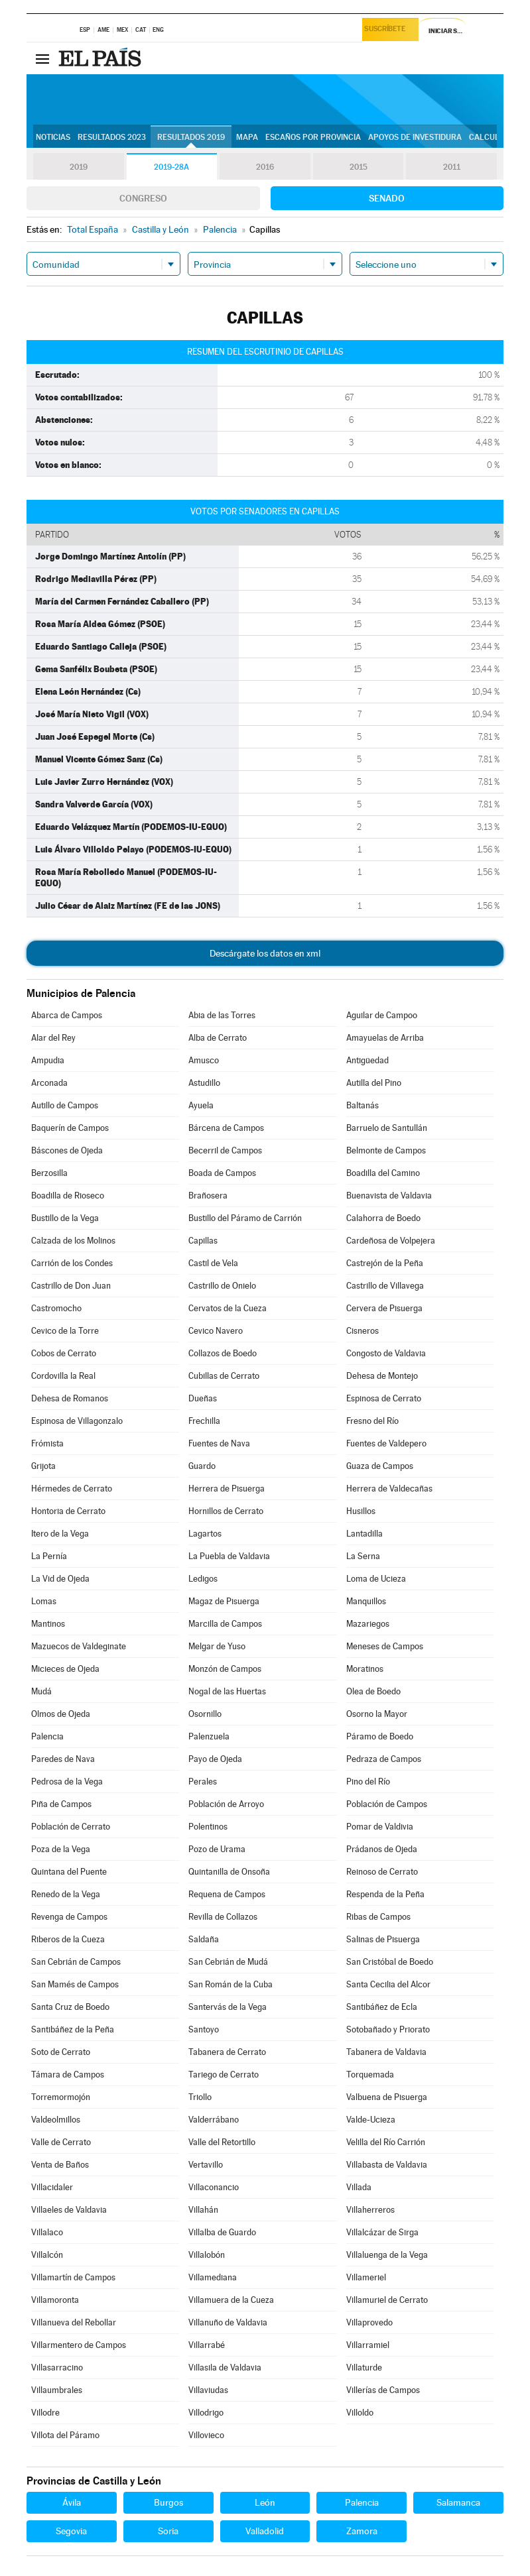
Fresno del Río (372, 1421)
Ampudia (47, 1060)
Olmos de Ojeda (60, 1714)
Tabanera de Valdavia (386, 2052)
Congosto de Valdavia (386, 1353)
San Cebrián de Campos (76, 1962)
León (265, 2502)
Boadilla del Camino (383, 1173)
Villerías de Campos (383, 2390)
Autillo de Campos (64, 1105)
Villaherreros (370, 2210)
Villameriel (366, 2277)
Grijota (43, 1466)
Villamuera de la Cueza (231, 2300)
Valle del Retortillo (221, 2142)
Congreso (143, 198)
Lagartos (205, 1534)
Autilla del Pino (373, 1083)
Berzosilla (49, 1173)
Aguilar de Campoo (381, 1015)
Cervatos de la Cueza (227, 1308)
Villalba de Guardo (222, 2232)
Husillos (360, 1511)
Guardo (202, 1466)
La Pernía (49, 1556)
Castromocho (56, 1308)
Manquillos (366, 1601)
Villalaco (47, 2232)
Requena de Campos (226, 1894)
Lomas (43, 1601)
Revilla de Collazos (222, 1917)
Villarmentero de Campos (78, 2345)
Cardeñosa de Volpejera (390, 1241)
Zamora (361, 2531)
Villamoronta (55, 2300)
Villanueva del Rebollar (73, 2322)
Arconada (49, 1083)
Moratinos (364, 1669)
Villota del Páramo (65, 2435)
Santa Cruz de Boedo (70, 2007)
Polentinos (208, 1827)
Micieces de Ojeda (65, 1669)
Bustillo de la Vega (65, 1218)
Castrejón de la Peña (384, 1263)
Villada (358, 2187)
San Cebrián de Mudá (228, 1962)
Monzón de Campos (224, 1669)
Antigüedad (367, 1060)
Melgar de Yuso (216, 1646)
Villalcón (47, 2255)
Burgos (168, 2502)
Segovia (71, 2531)
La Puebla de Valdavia (229, 1556)
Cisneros (362, 1331)
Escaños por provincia (313, 137)
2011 (451, 167)
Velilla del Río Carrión (385, 2142)
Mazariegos (367, 1624)
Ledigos (203, 1579)
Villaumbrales (56, 2390)
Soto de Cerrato (60, 2052)
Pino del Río (368, 1781)
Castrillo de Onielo (222, 1286)
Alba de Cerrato (217, 1038)
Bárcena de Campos (226, 1128)
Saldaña (203, 1939)
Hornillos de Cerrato (225, 1511)
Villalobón (206, 2255)
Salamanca (458, 2502)
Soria (168, 2531)
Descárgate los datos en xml (265, 953)
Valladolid (264, 2531)
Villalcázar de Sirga (382, 2232)
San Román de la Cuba (230, 1984)
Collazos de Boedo (222, 1353)
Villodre (45, 2413)
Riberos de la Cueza (68, 1939)
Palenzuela (209, 1736)
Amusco (203, 1060)
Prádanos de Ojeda (381, 1849)
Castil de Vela (213, 1263)
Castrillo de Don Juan (71, 1286)
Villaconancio (213, 2187)
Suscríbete (387, 31)
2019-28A (171, 167)
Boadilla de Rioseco (67, 1195)
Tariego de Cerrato (223, 2074)
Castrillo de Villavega (385, 1286)
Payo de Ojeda (215, 1759)
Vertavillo (205, 2165)
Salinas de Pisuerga (383, 1939)
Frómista (47, 1443)
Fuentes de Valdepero (386, 1443)
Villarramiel (367, 2345)
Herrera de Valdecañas (389, 1488)
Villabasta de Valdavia (386, 2165)
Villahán (203, 2210)
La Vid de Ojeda (60, 1579)
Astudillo (204, 1083)
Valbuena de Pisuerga (386, 2097)
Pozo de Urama (216, 1849)
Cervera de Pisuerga (384, 1308)
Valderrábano (213, 2120)
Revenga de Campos (69, 1917)
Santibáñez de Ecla (381, 2007)
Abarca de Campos (66, 1015)
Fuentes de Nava (219, 1443)
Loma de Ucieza (376, 1579)
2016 (265, 167)
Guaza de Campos (379, 1466)
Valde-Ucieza (370, 2120)
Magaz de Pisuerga (223, 1601)
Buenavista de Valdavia (389, 1195)
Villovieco (206, 2435)
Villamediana (212, 2277)
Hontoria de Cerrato (68, 1511)
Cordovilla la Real (63, 1376)
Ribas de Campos (378, 1917)
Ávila (71, 2502)
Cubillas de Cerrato (223, 1376)
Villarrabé (206, 2345)
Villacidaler (52, 2187)
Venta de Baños (60, 2165)
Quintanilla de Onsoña (229, 1872)
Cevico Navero (215, 1331)
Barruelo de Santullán (386, 1128)
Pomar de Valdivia (379, 1827)
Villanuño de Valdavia (227, 2322)
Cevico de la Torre (65, 1331)
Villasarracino (57, 2367)
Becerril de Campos (225, 1150)
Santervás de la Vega (227, 2007)
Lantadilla (364, 1534)
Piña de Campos (61, 1804)
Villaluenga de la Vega (387, 2255)
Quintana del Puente (69, 1872)
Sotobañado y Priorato (388, 2029)
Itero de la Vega (60, 1534)
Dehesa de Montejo (382, 1376)
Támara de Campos (67, 2074)
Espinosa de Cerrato (383, 1398)
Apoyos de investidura (415, 137)
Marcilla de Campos (225, 1624)
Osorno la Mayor (376, 1714)
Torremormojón (60, 2097)
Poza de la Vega (60, 1849)
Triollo (200, 2097)
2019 (78, 167)
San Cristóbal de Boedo (389, 1962)
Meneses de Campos (384, 1646)
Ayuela (201, 1105)
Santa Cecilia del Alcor (388, 1984)
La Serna (363, 1556)
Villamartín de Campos (73, 2277)
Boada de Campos (222, 1173)
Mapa (247, 137)
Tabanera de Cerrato (227, 2052)
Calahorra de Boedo (383, 1218)
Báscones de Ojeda (67, 1150)
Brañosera (208, 1195)
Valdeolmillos (55, 2120)
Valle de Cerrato (61, 2142)
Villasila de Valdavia (224, 2367)
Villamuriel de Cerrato (387, 2300)
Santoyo (203, 2029)
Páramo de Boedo (379, 1736)
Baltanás (362, 1105)
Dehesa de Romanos (69, 1398)
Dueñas (202, 1398)
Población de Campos (386, 1804)
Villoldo (359, 2413)
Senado (387, 198)
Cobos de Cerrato (63, 1353)
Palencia (47, 1736)
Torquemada (370, 2074)
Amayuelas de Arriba (385, 1038)
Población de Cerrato (70, 1827)
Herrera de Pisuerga (226, 1488)
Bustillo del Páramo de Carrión (245, 1218)
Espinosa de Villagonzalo (77, 1421)
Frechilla (204, 1421)
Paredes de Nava (63, 1759)
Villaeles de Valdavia (69, 2210)
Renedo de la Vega (65, 1894)
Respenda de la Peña (385, 1894)
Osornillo (205, 1714)
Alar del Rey (53, 1038)
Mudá (41, 1691)
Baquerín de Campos (70, 1128)
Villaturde (364, 2367)
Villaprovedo (369, 2322)
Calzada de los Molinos (73, 1241)
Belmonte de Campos (386, 1150)
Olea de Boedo (373, 1691)
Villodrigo (206, 2413)
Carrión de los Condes (72, 1263)
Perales (202, 1781)
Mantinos (48, 1624)
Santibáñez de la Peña (72, 2029)
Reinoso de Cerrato (382, 1872)
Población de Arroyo (226, 1804)
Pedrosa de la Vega (67, 1781)
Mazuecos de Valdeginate (78, 1646)
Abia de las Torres (221, 1015)
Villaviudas (208, 2390)
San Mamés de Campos (75, 1984)
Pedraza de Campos (383, 1759)
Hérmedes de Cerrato (71, 1488)
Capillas (203, 1241)
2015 (358, 167)
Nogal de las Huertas (227, 1691)
